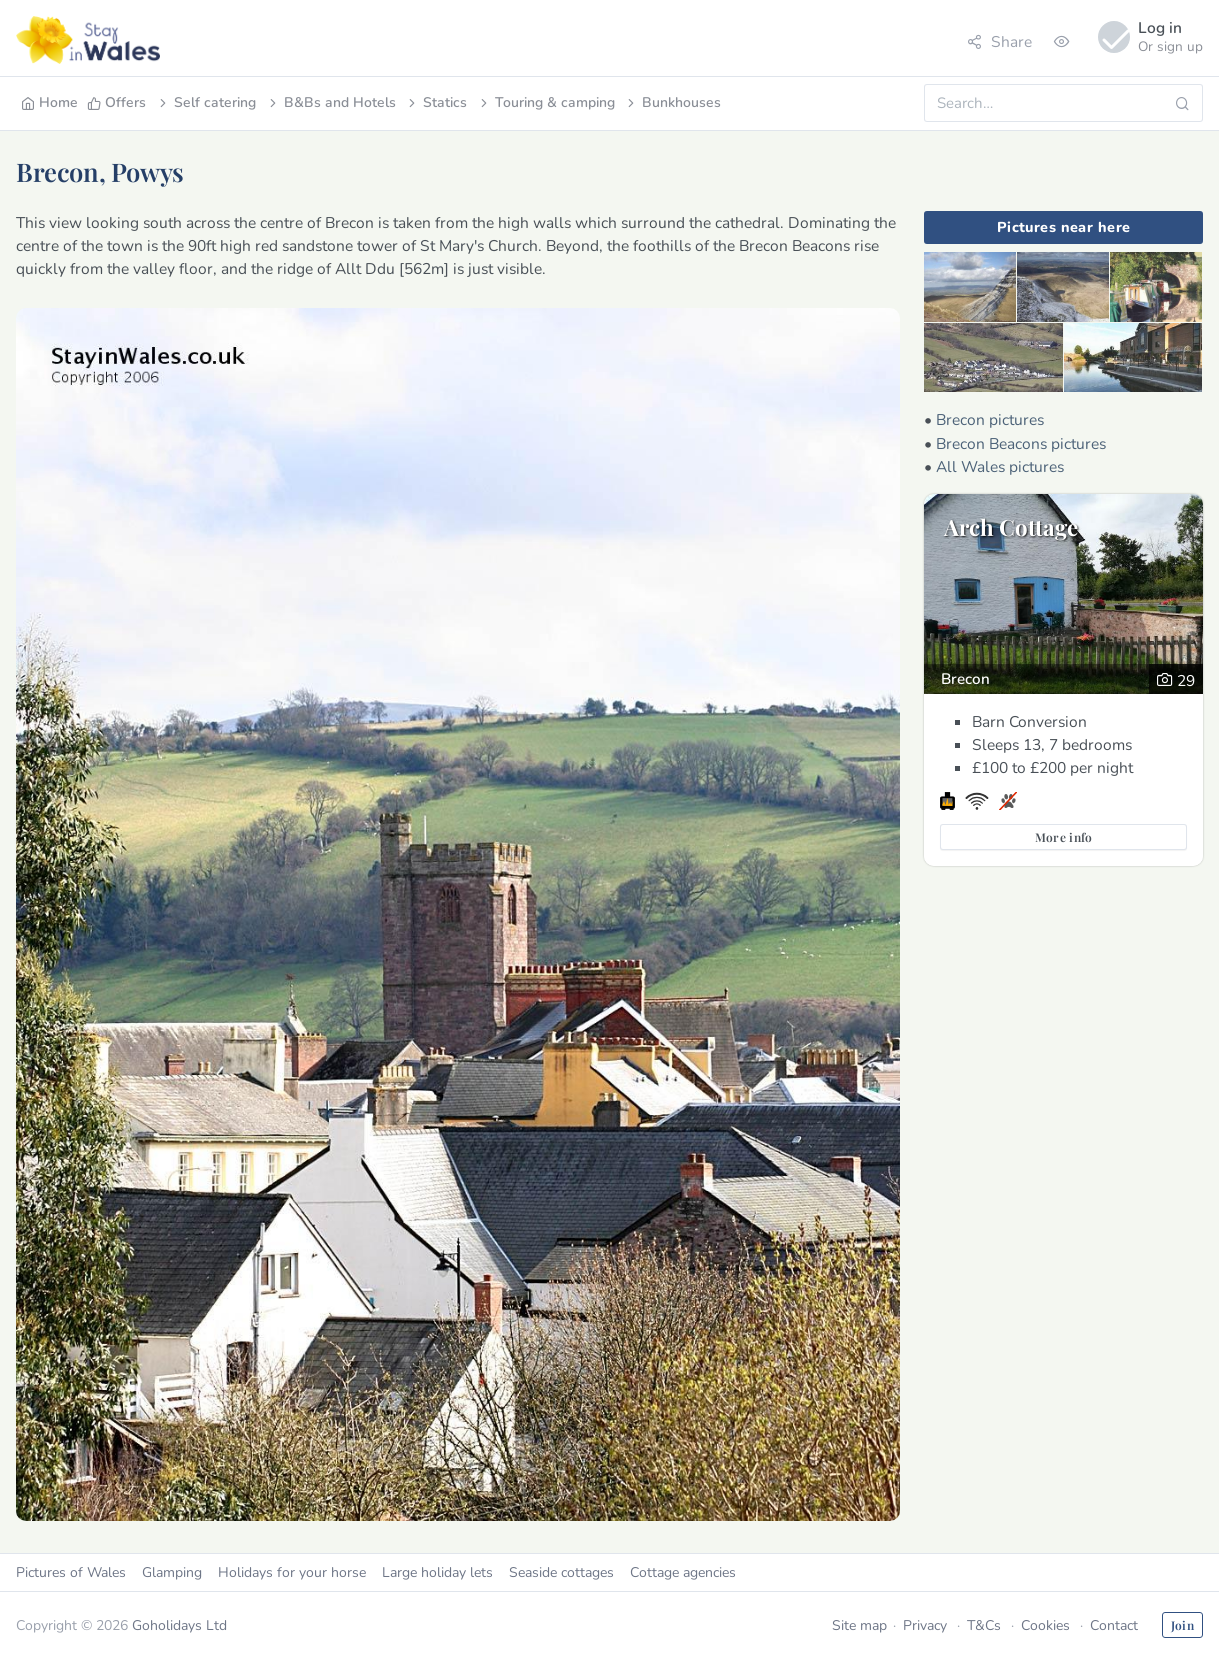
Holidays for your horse (292, 1572)
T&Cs (984, 1625)
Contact (1114, 1625)
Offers (116, 102)
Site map (859, 1625)
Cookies (1045, 1625)
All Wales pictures (1000, 466)
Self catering (206, 102)
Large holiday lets (437, 1572)
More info (1064, 837)
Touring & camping (546, 102)
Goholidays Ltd (179, 1625)
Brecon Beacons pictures (1021, 443)
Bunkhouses (672, 102)
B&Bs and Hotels (331, 102)
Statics (436, 102)
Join (1182, 1625)
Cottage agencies (683, 1572)
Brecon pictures (990, 419)
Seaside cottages (561, 1572)
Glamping (172, 1572)
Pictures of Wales (71, 1572)
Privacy (925, 1625)
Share (999, 41)
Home (49, 102)
